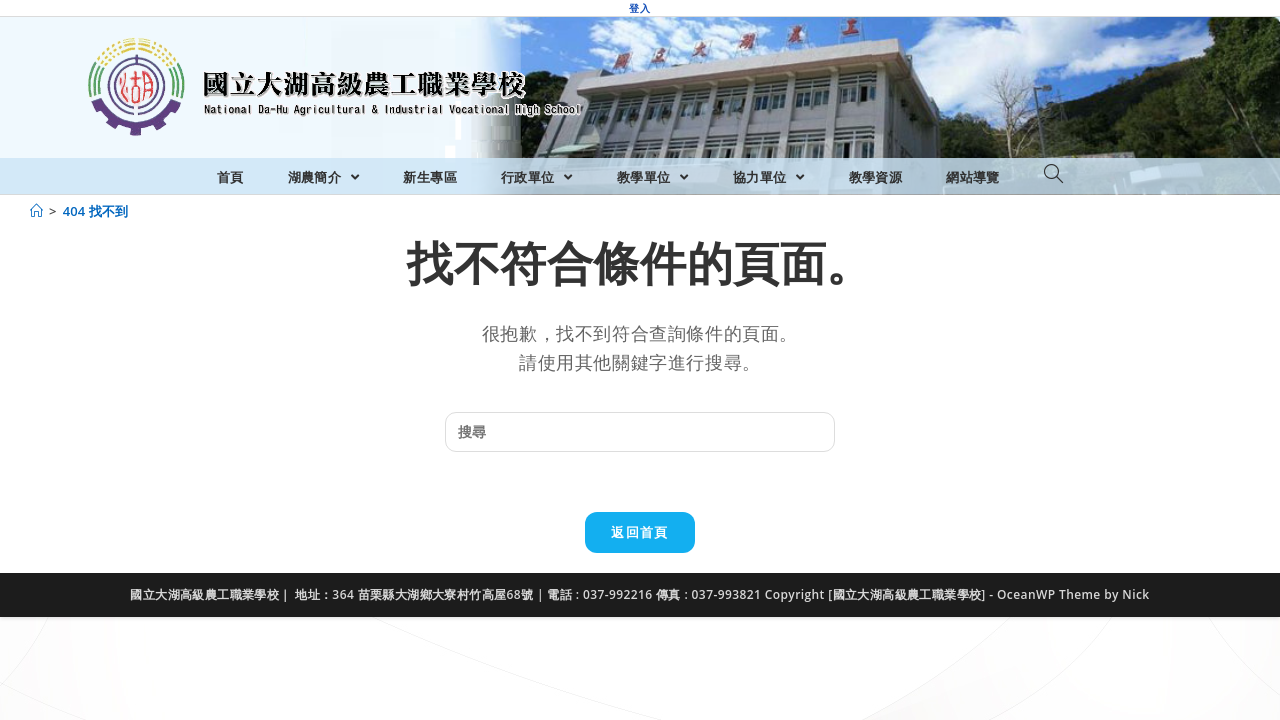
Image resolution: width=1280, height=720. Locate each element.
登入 (639, 8)
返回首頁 (639, 532)
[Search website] (1053, 175)
